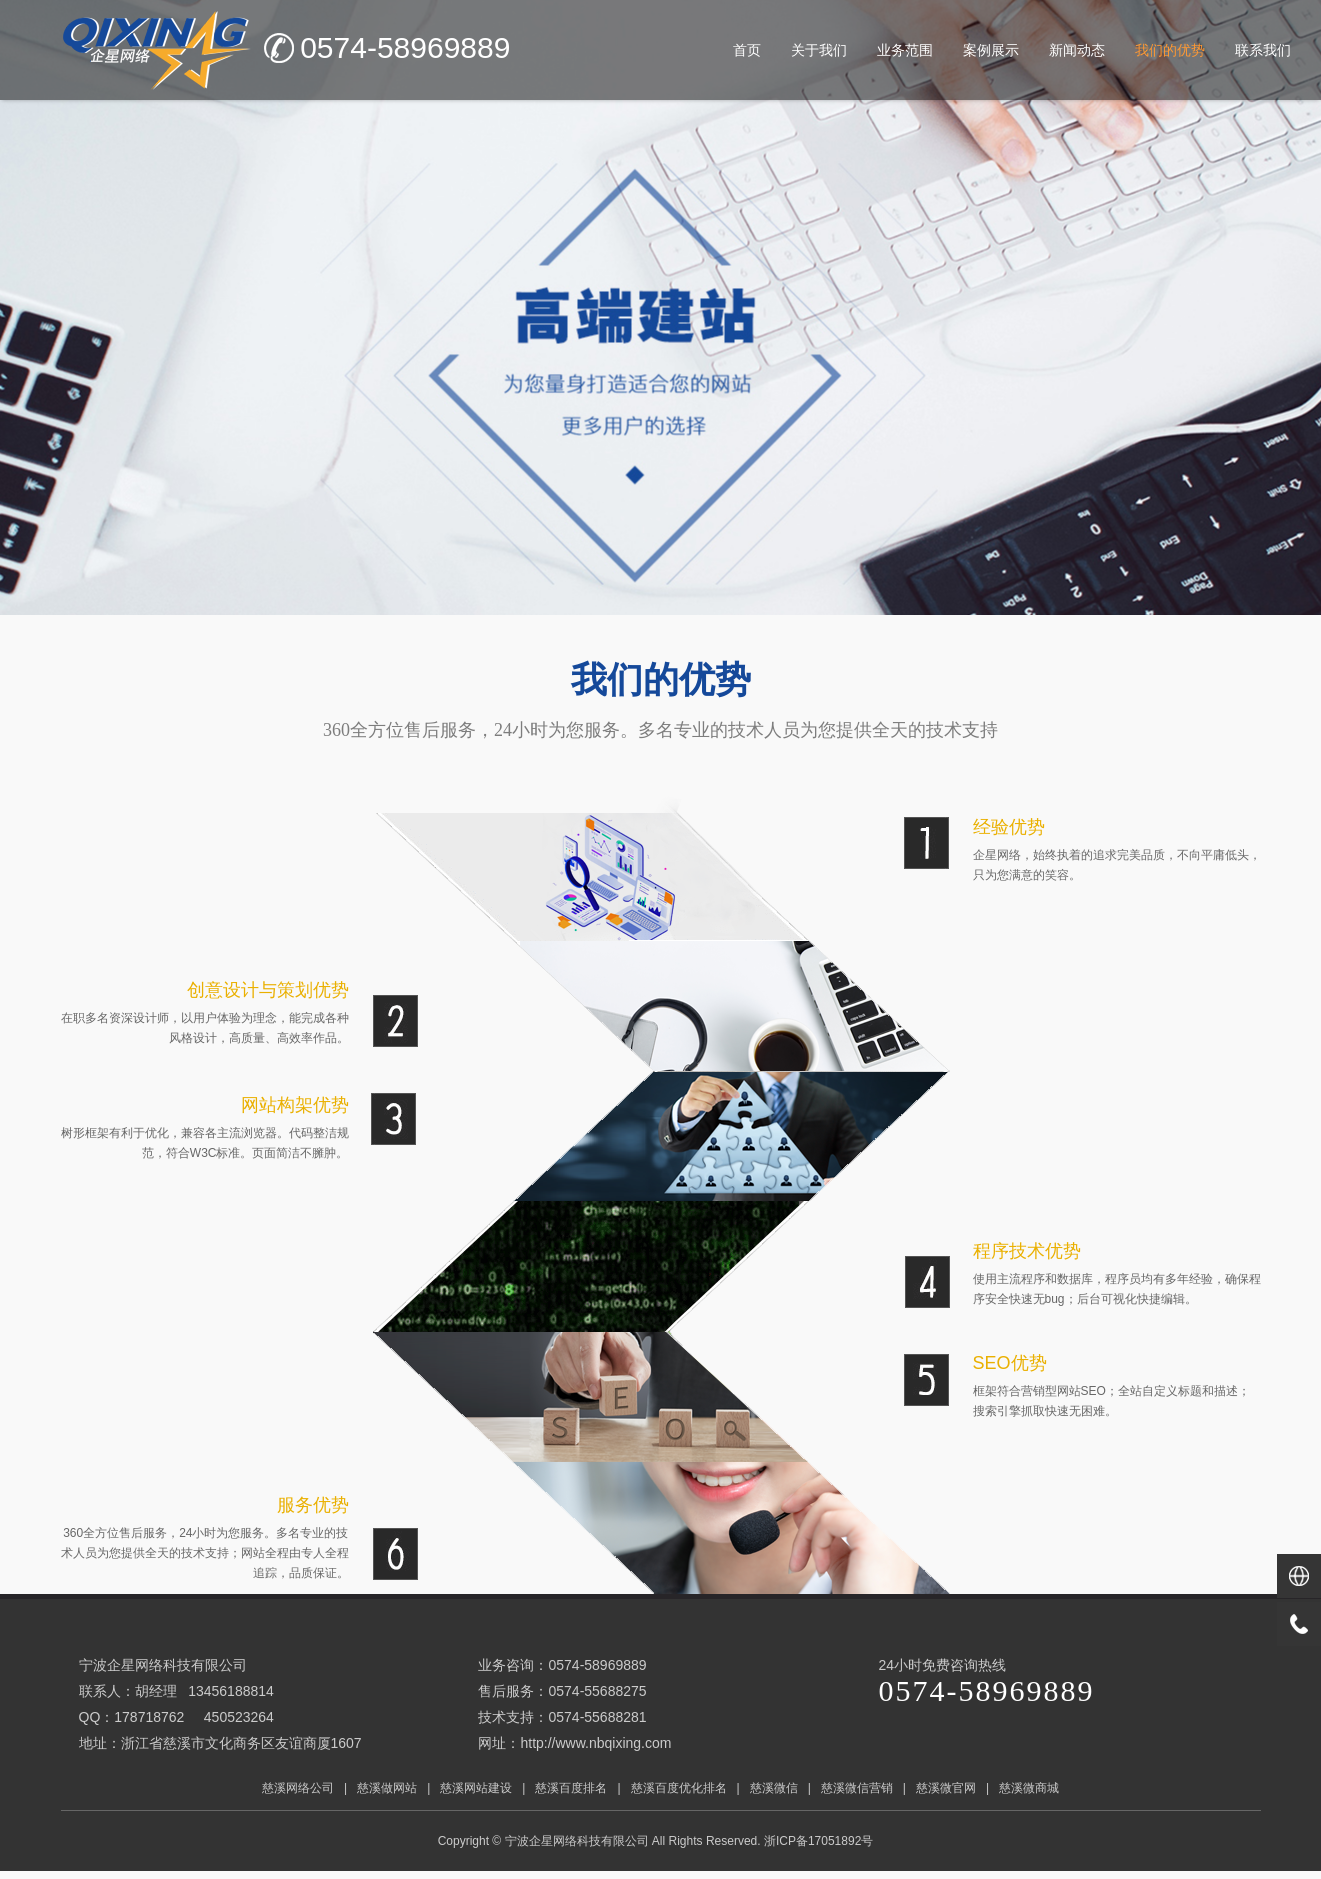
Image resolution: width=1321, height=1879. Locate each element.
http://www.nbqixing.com (595, 1743)
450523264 (239, 1717)
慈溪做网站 (387, 1788)
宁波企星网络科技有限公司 (577, 1841)
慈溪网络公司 (298, 1788)
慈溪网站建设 (476, 1788)
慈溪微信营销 (857, 1788)
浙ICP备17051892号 (820, 1841)
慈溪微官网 (946, 1788)
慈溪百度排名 (571, 1788)
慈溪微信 (774, 1788)
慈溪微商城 (1029, 1788)
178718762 (149, 1717)
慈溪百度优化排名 (679, 1788)
